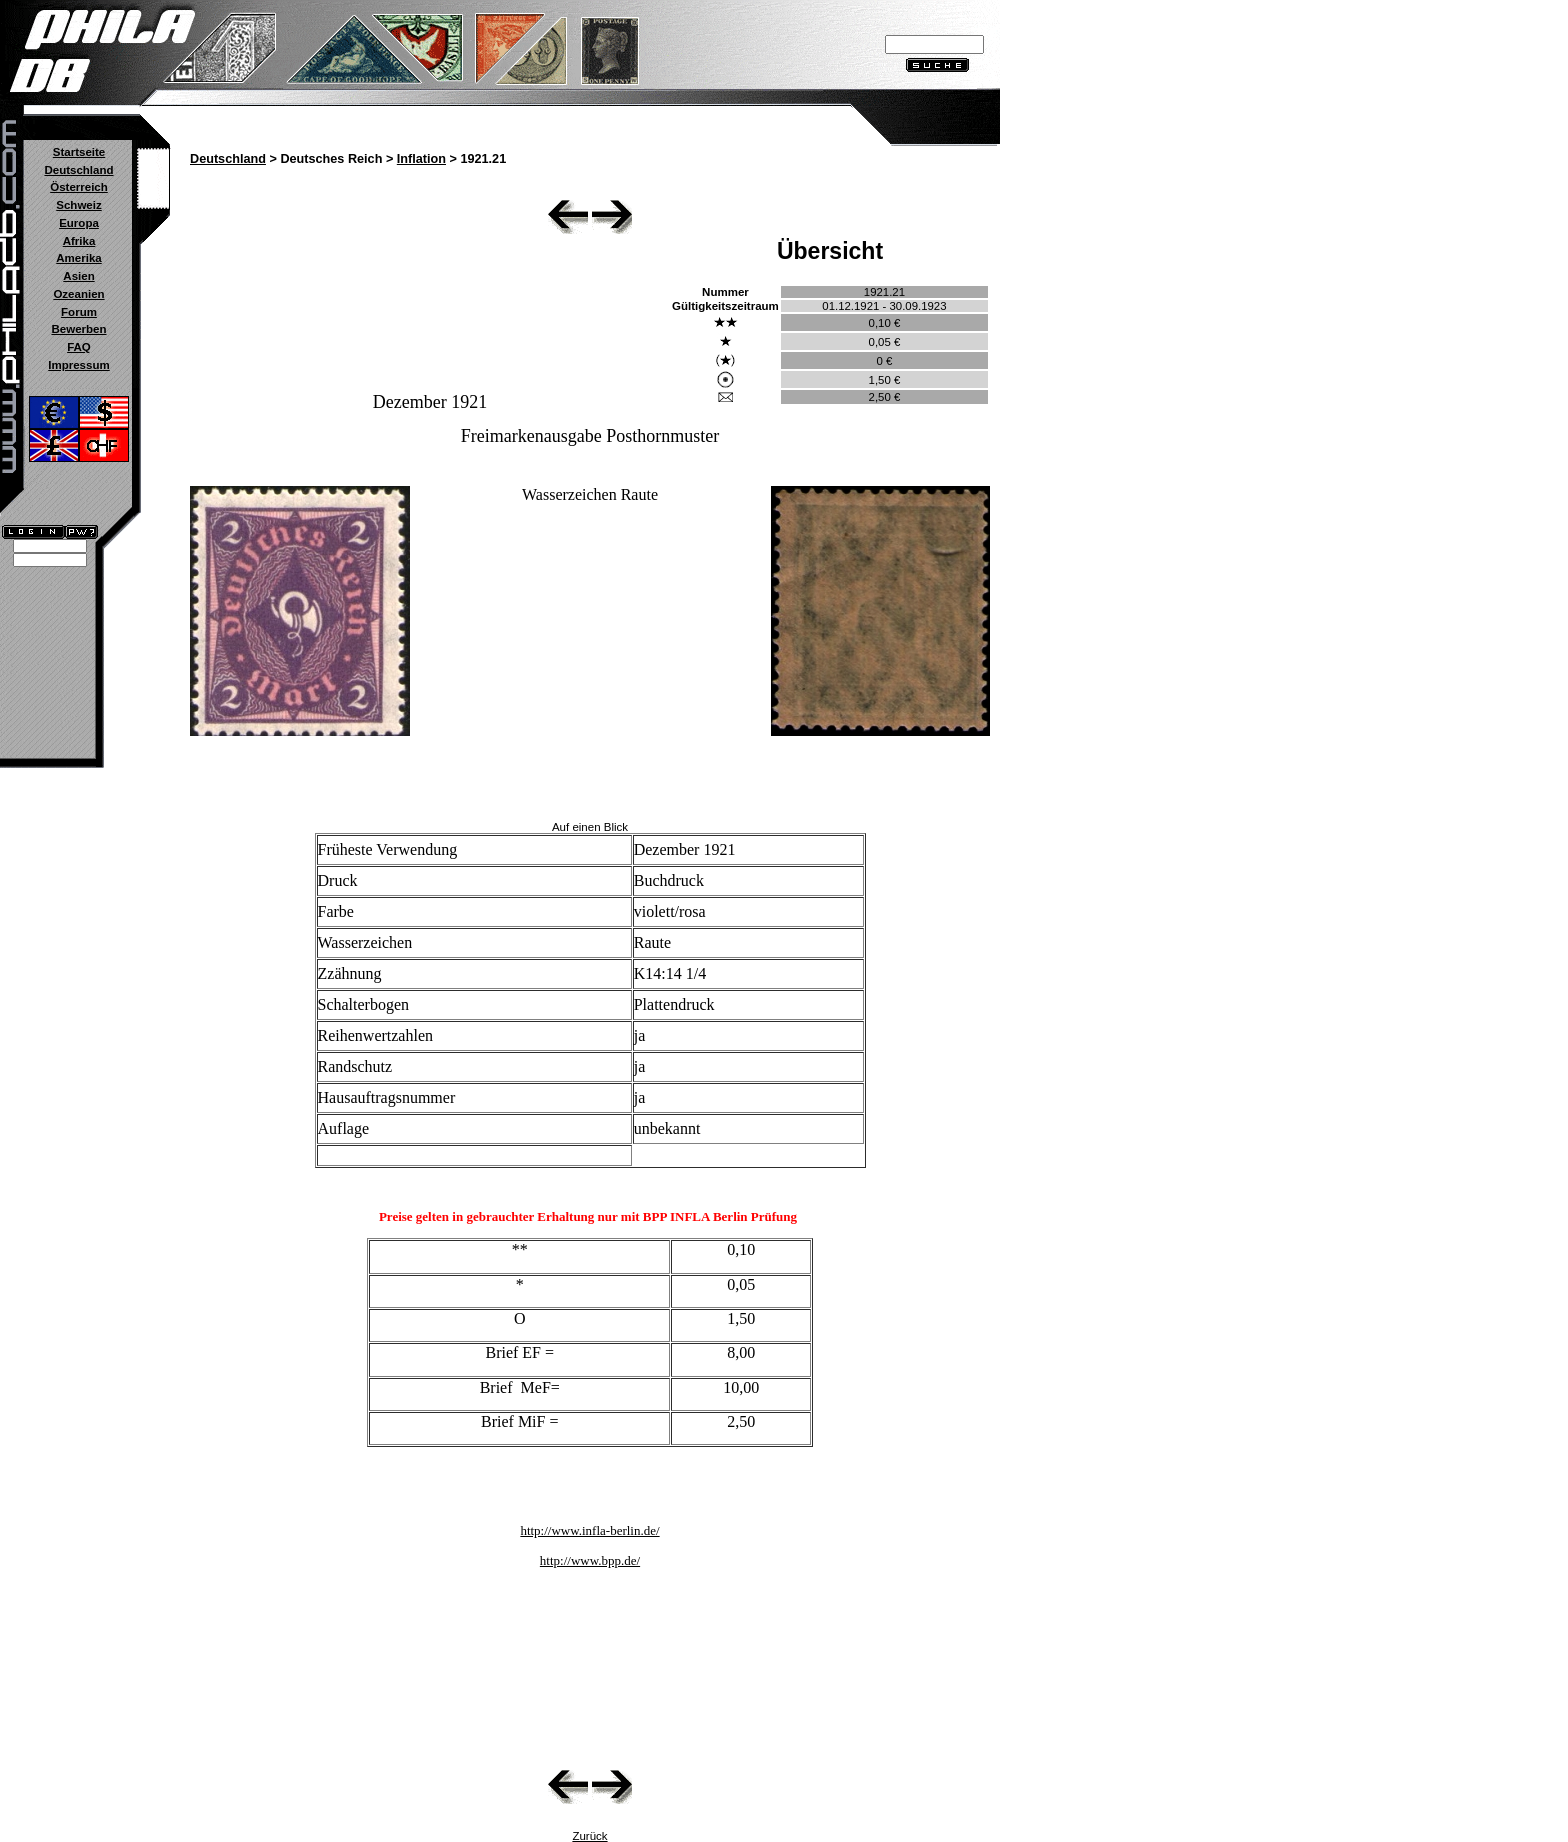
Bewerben (78, 329)
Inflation (421, 159)
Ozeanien (78, 294)
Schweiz (78, 205)
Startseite (79, 152)
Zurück (589, 1836)
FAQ (79, 347)
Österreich (79, 187)
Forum (79, 312)
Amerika (78, 258)
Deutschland (78, 170)
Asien (78, 276)
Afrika (79, 241)
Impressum (78, 365)
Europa (79, 223)
